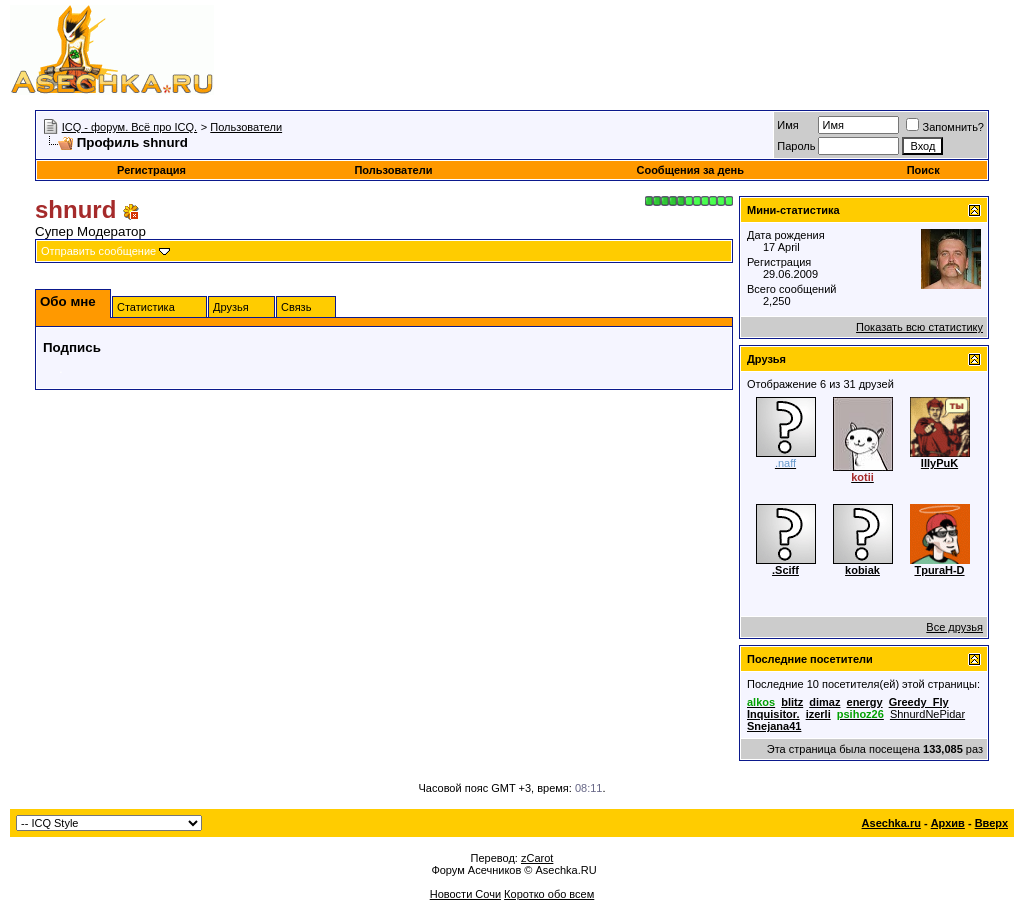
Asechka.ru (891, 823)
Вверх (991, 823)
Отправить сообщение (98, 251)
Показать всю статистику (919, 327)
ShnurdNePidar (927, 714)
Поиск (923, 170)
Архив (948, 823)
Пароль (796, 146)
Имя (787, 125)
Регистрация (151, 170)
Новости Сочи (465, 894)
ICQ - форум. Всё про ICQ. (129, 127)
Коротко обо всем (549, 894)
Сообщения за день (689, 170)
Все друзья (954, 627)
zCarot (537, 858)
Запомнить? (945, 127)
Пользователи (246, 127)
